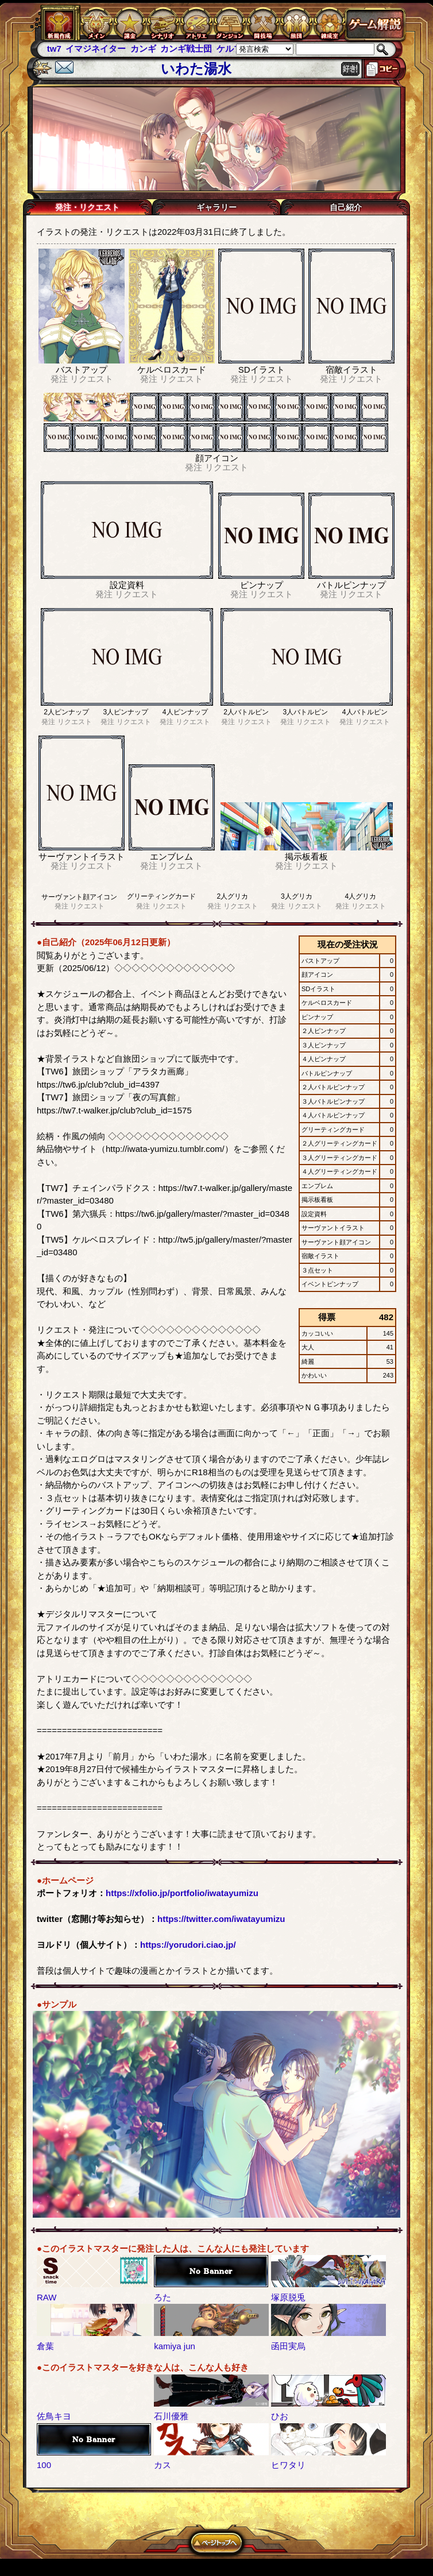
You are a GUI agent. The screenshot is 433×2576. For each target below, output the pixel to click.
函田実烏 (288, 2346)
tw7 (54, 48)
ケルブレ (233, 48)
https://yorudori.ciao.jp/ (188, 1945)
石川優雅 (171, 2416)
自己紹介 (346, 207)
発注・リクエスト (87, 207)
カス (162, 2465)
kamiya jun (174, 2346)
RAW (46, 2297)
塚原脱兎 (288, 2297)
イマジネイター (95, 48)
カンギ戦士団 (186, 48)
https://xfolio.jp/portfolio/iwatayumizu (182, 1893)
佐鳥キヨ (54, 2416)
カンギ (143, 48)
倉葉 (45, 2346)
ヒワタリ (288, 2465)
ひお (279, 2416)
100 (44, 2465)
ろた (162, 2297)
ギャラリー (216, 207)
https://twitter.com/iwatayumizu (221, 1919)
